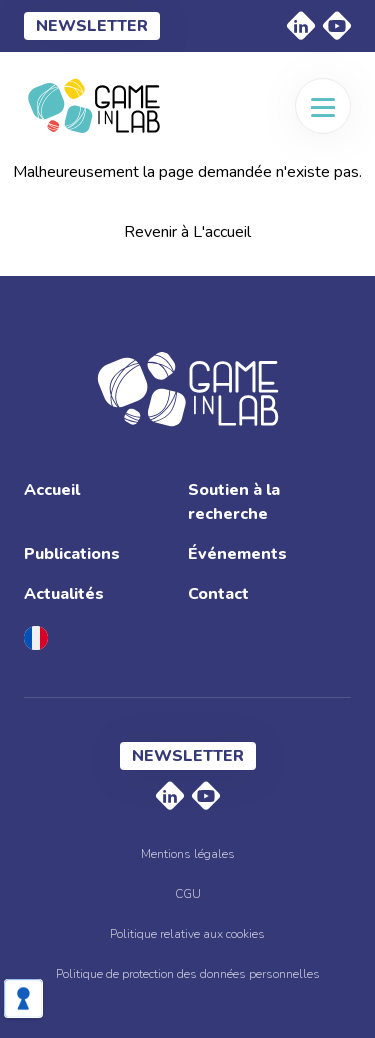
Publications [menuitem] (72, 554)
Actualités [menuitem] (64, 594)
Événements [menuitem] (237, 554)
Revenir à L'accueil (187, 232)
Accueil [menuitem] (52, 490)
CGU (188, 894)
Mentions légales (188, 854)
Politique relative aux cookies (187, 934)
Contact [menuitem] (218, 594)
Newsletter (92, 26)
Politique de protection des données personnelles (188, 974)
